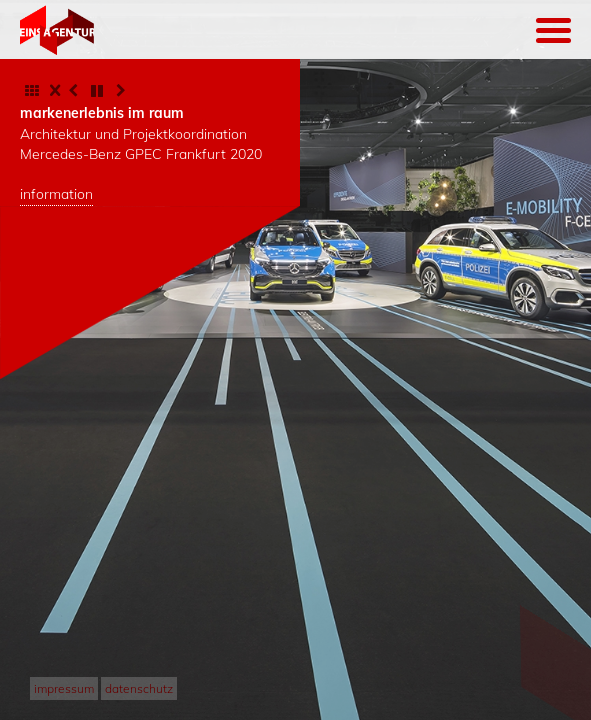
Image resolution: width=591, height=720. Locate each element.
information (56, 194)
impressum (64, 688)
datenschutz (139, 688)
